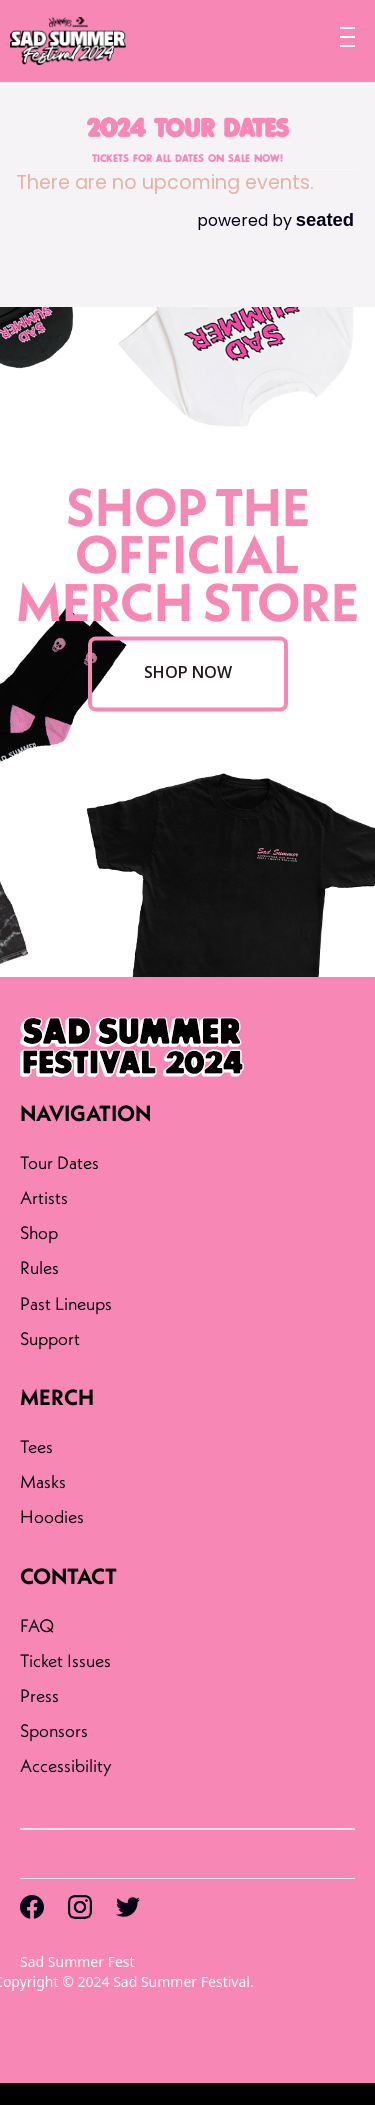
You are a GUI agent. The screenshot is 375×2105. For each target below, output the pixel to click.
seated (325, 219)
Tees (36, 1446)
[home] (63, 41)
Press (39, 1695)
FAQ (37, 1625)
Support (50, 1338)
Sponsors (54, 1730)
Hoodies (52, 1516)
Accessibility (68, 1765)
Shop (39, 1232)
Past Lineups (66, 1303)
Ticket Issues (65, 1660)
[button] (338, 33)
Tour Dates (59, 1162)
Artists (44, 1197)
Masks (43, 1481)
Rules (39, 1267)
